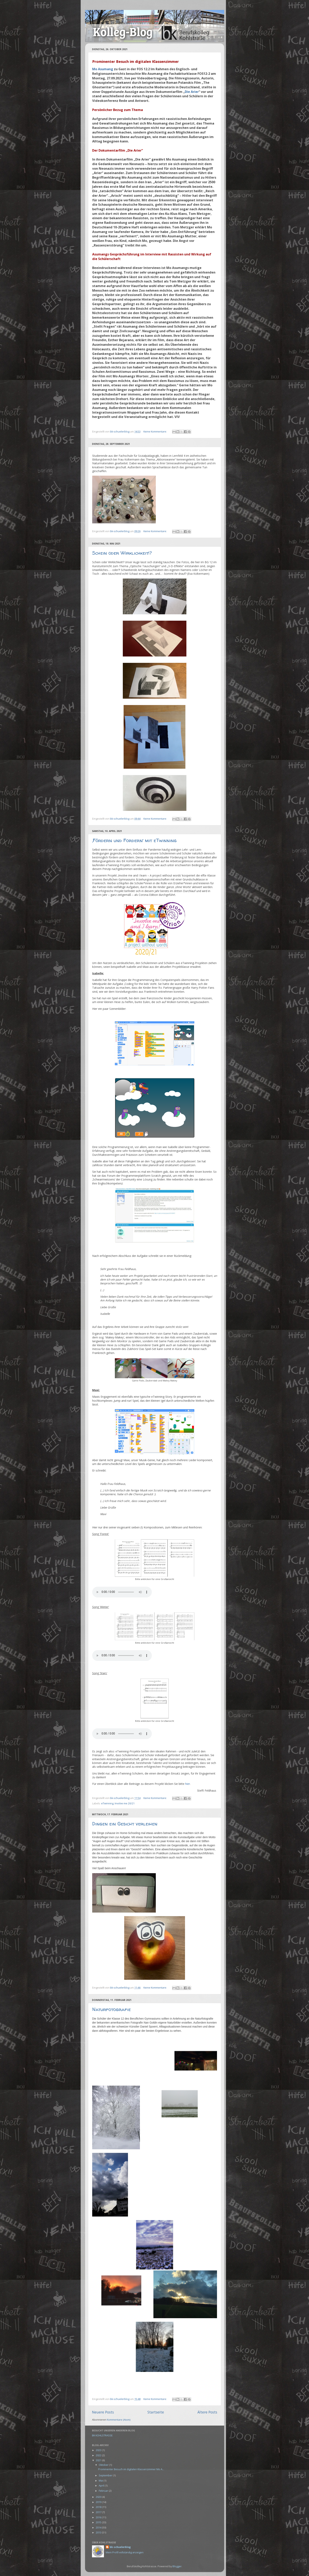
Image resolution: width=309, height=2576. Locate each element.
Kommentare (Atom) (118, 2419)
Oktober (104, 2465)
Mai (101, 2480)
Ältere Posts (207, 2412)
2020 (99, 2497)
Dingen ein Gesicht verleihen (124, 1823)
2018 (99, 2507)
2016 (99, 2517)
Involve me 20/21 (125, 1803)
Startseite (155, 2412)
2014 (99, 2527)
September (106, 2475)
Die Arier (192, 92)
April (102, 2485)
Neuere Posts (103, 2412)
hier (187, 1784)
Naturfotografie (111, 2009)
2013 (99, 2532)
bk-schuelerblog (120, 2547)
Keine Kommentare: (155, 431)
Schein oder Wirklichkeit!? (122, 553)
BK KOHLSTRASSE (102, 2435)
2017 (99, 2512)
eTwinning (107, 1803)
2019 (99, 2502)
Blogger (177, 2566)
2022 (99, 2455)
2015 (99, 2522)
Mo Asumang (102, 69)
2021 (99, 2460)
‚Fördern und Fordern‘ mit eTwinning (134, 840)
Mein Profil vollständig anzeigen (124, 2552)
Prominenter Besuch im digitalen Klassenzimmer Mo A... (131, 2469)
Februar (104, 2490)
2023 (99, 2450)
